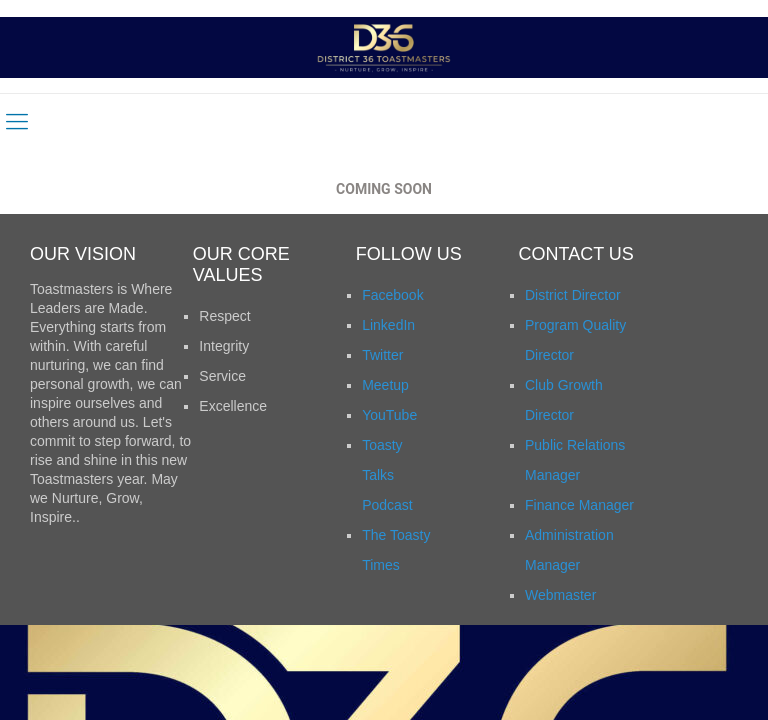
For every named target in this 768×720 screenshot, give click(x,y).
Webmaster (560, 595)
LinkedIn (388, 325)
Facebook (392, 295)
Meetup (385, 385)
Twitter (382, 355)
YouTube (389, 415)
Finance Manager (579, 505)
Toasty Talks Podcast (387, 475)
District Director (573, 295)
